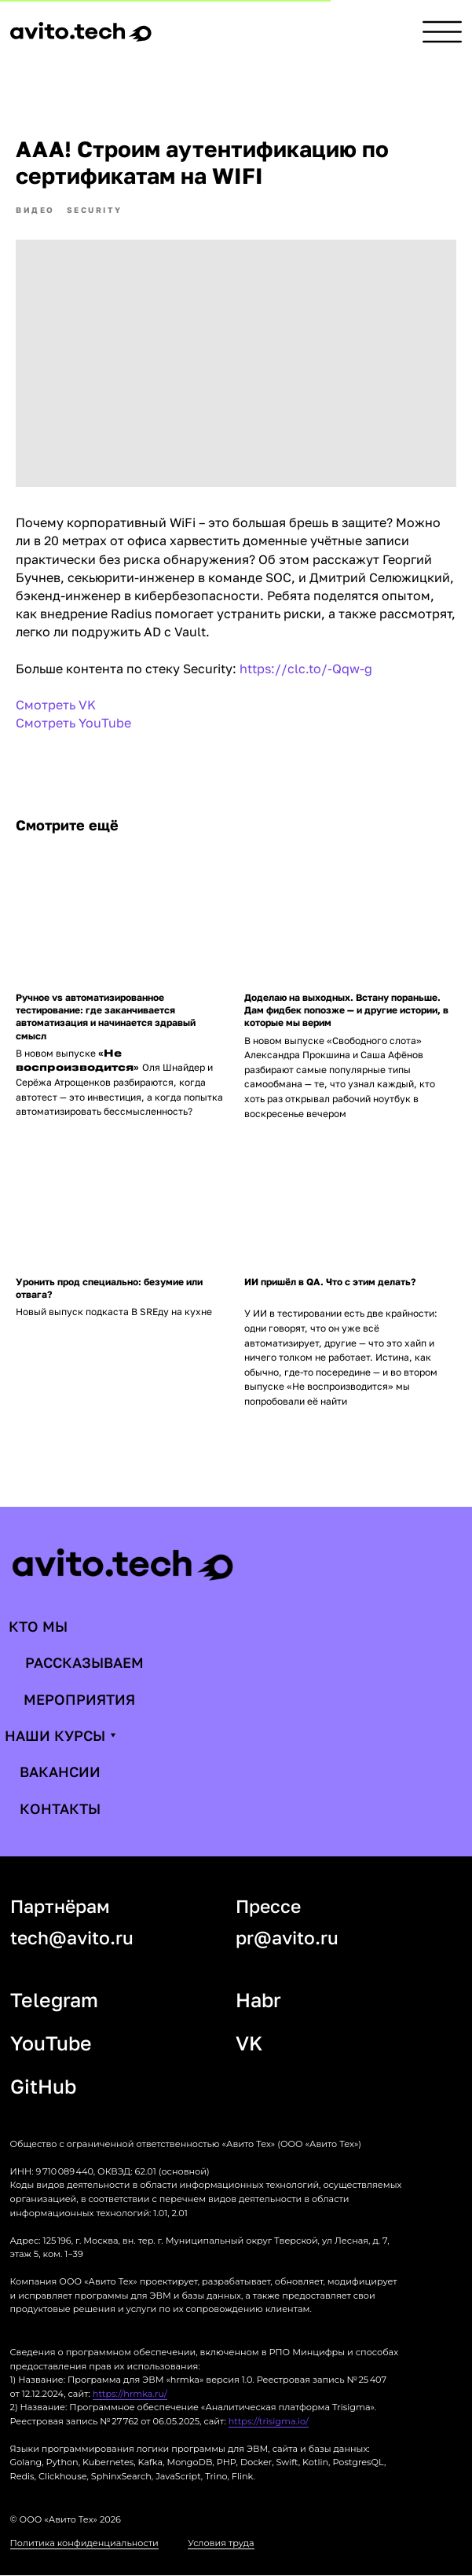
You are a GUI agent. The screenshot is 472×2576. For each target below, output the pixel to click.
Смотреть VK (56, 705)
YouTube (51, 2043)
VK (249, 2043)
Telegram (54, 2000)
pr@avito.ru (287, 1937)
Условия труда (221, 2543)
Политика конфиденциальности (84, 2543)
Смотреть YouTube (73, 723)
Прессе (268, 1906)
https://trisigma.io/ (269, 2421)
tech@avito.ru (72, 1937)
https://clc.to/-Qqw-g (306, 668)
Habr (258, 2000)
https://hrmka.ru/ (130, 2393)
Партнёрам (60, 1906)
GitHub (43, 2086)
